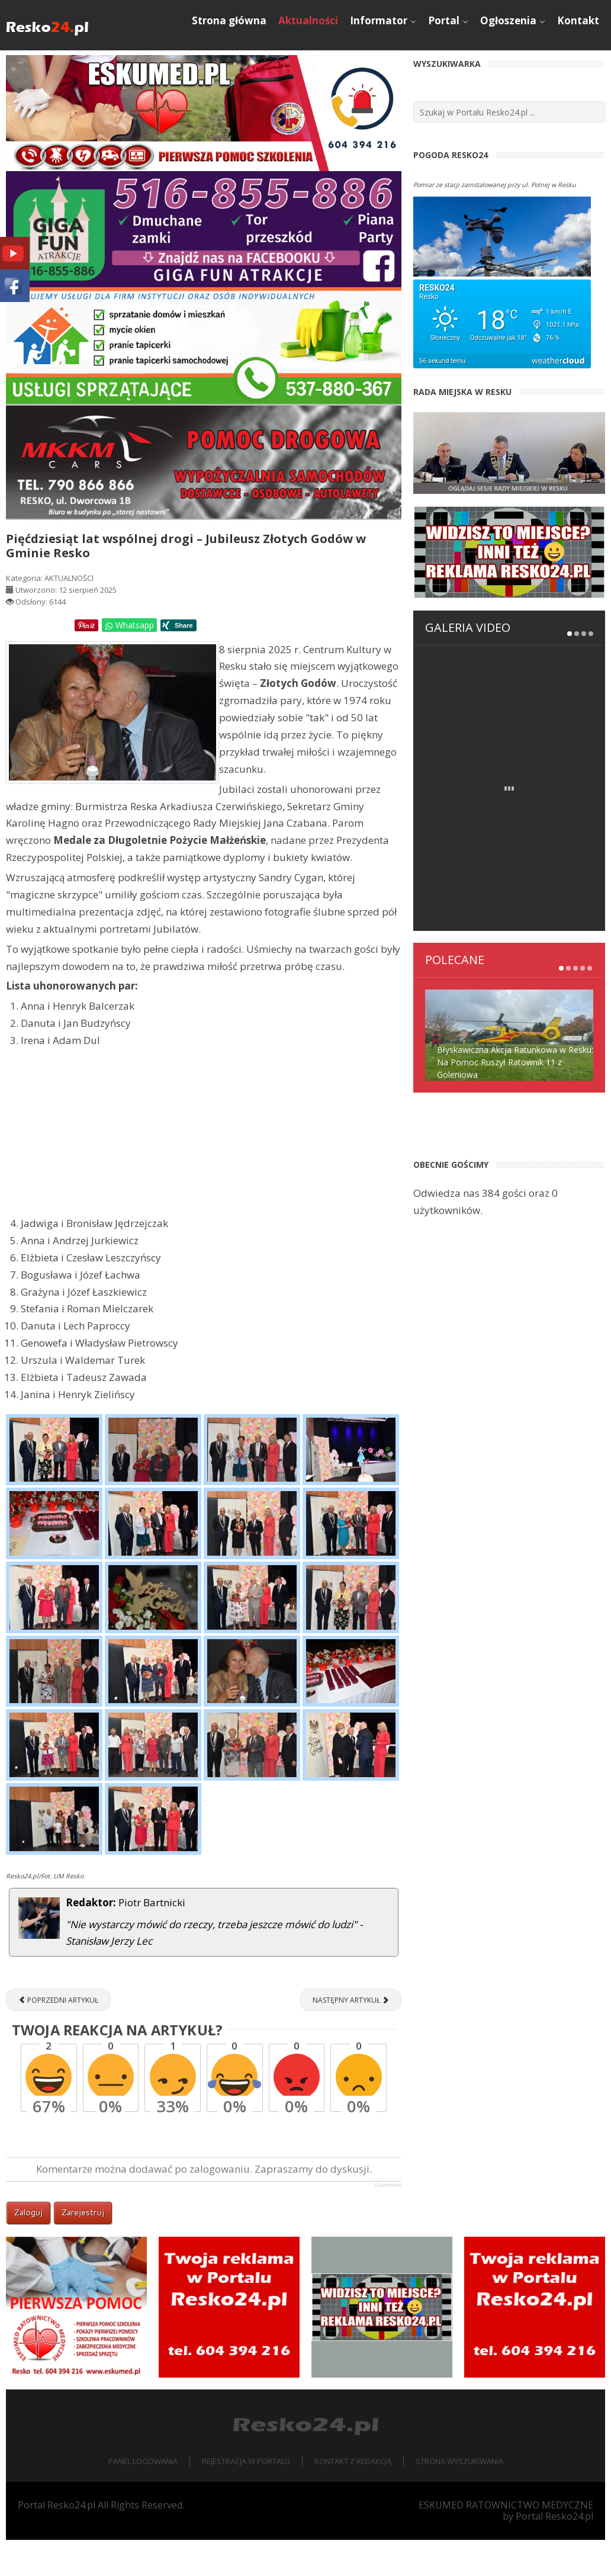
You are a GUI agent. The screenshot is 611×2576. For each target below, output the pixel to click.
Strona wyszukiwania (459, 2497)
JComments (387, 2221)
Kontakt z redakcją (352, 2497)
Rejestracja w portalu (246, 2497)
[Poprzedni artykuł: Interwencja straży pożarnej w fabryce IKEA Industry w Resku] (58, 2036)
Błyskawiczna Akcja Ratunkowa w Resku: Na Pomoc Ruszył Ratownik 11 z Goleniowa (515, 964)
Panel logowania (143, 2497)
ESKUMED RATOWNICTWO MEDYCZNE (506, 2540)
